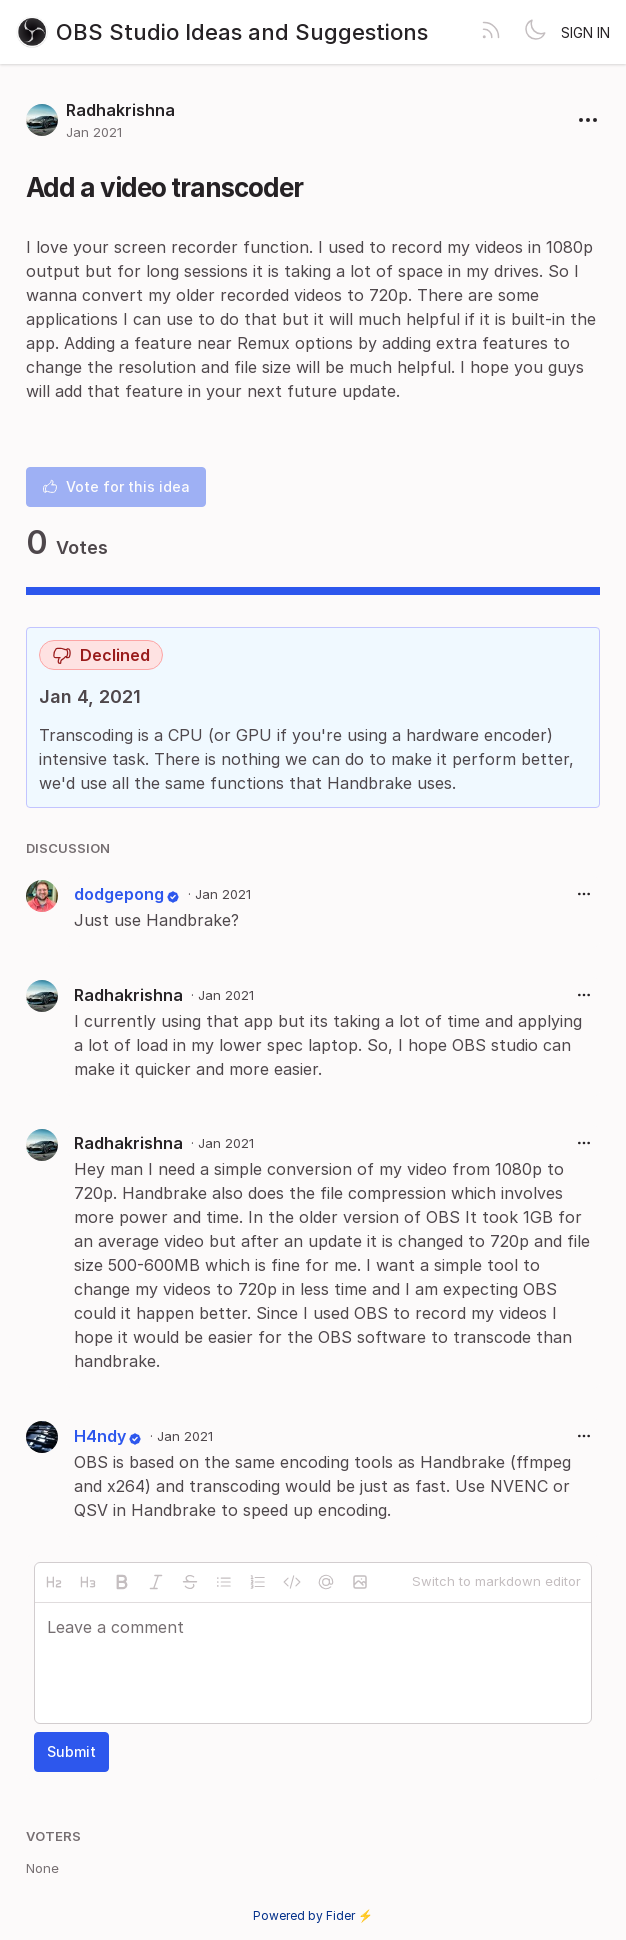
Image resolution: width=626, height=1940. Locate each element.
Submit (71, 1751)
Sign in (585, 32)
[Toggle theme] (535, 32)
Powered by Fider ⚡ (313, 1915)
